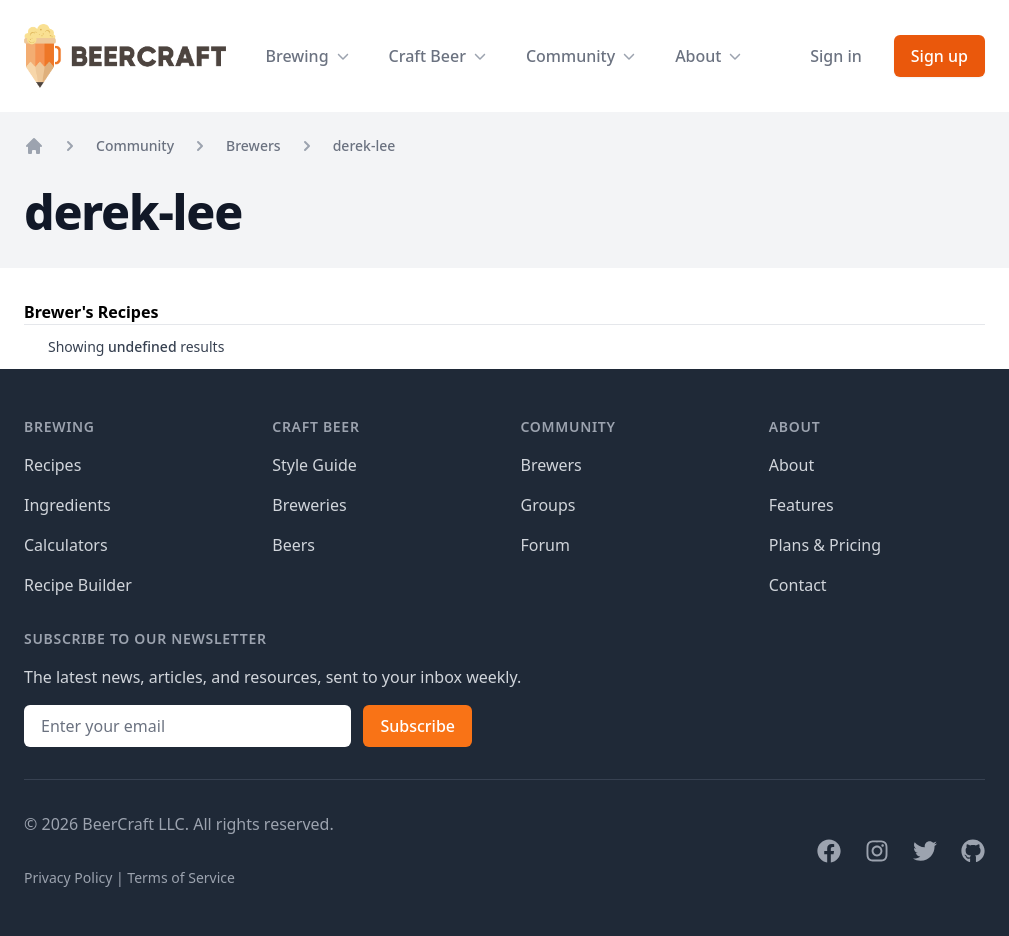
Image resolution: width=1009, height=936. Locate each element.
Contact (798, 585)
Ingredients (67, 505)
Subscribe (417, 726)
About (791, 465)
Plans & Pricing (825, 545)
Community (135, 145)
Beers (293, 545)
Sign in (836, 56)
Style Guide (314, 465)
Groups (548, 505)
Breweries (309, 505)
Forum (545, 545)
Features (801, 505)
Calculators (66, 545)
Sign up (939, 56)
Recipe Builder (78, 585)
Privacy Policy (68, 877)
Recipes (52, 465)
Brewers (253, 145)
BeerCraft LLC (133, 824)
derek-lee (364, 145)
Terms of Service (181, 877)
